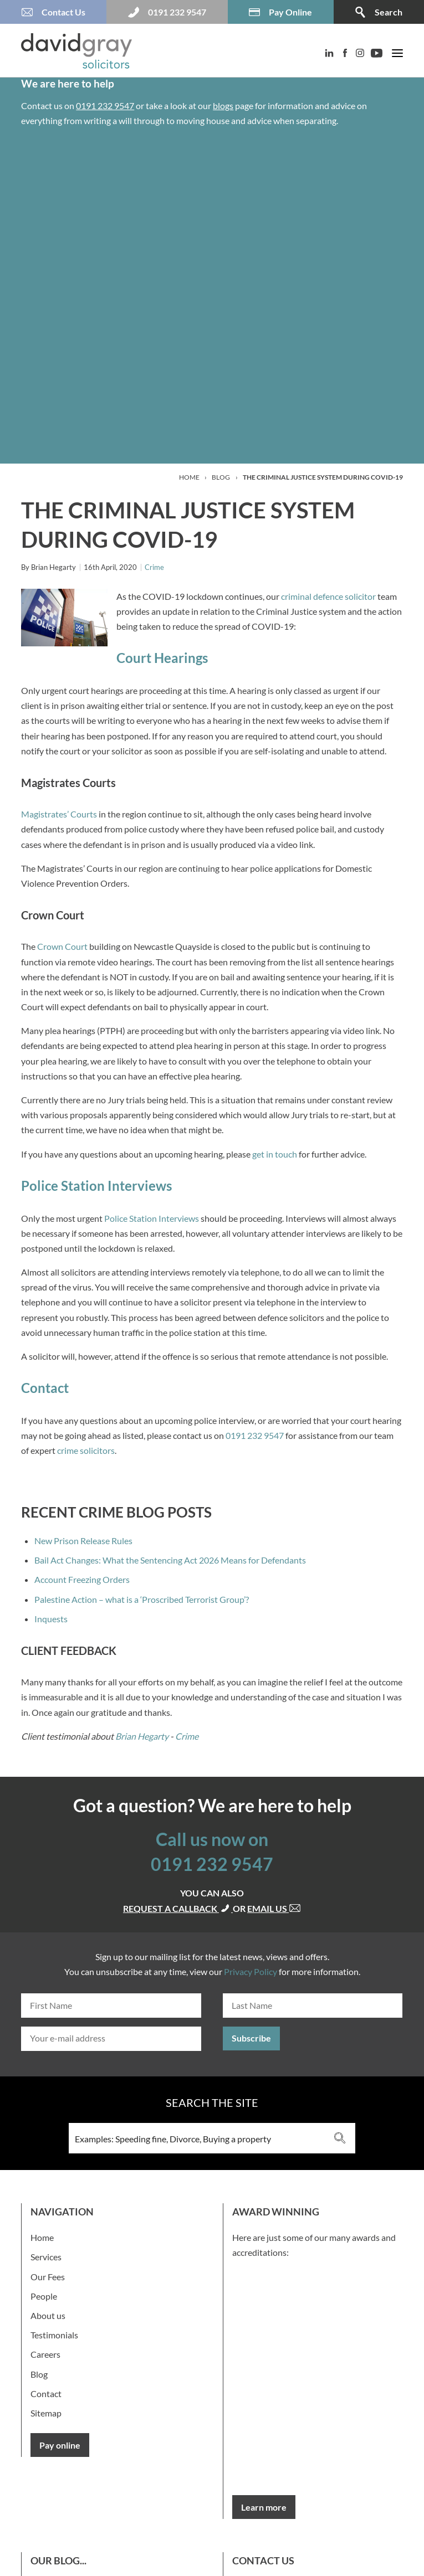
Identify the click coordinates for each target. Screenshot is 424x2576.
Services (46, 2256)
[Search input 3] (197, 2138)
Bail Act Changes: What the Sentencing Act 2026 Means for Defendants (170, 1560)
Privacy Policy (250, 1971)
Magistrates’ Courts (59, 814)
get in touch (274, 1154)
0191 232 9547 (105, 105)
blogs (223, 105)
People (43, 2296)
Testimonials (54, 2335)
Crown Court (61, 946)
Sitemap (46, 2413)
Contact (46, 2393)
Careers (45, 2354)
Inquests (51, 1618)
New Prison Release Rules (83, 1540)
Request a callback (178, 1908)
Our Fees (47, 2276)
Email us (274, 1908)
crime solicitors (86, 1450)
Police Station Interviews (151, 1218)
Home (189, 477)
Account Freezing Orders (82, 1579)
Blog (221, 477)
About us (47, 2315)
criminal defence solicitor (328, 596)
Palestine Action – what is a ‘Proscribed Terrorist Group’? (141, 1599)
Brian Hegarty (141, 1736)
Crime (154, 567)
